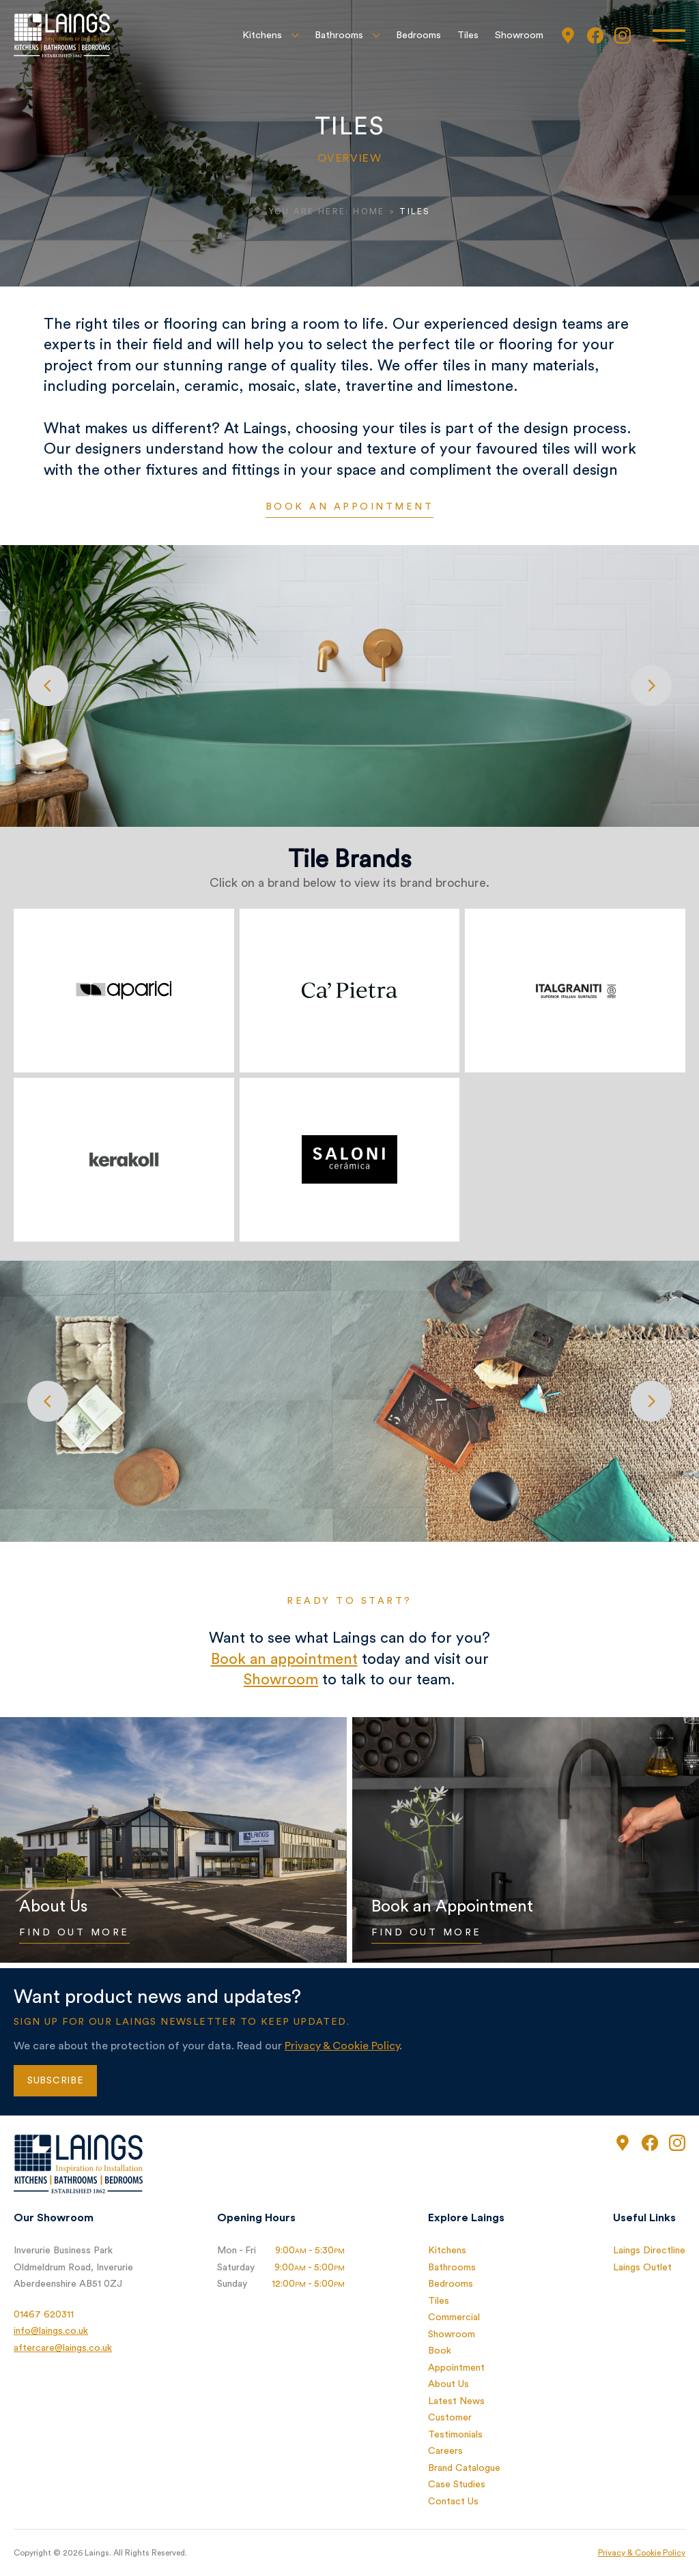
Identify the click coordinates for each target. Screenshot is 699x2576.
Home (369, 211)
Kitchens (262, 35)
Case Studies (456, 2484)
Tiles (468, 35)
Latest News (456, 2401)
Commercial (454, 2317)
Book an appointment (350, 507)
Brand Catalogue (464, 2468)
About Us (448, 2384)
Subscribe (55, 2080)
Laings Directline (649, 2250)
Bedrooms (418, 35)
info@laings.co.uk (51, 2331)
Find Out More (74, 1932)
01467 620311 (44, 2314)
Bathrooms (339, 35)
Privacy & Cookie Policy (342, 2045)
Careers (445, 2451)
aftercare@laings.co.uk (63, 2348)
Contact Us (453, 2501)
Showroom (519, 35)
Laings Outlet (642, 2267)
